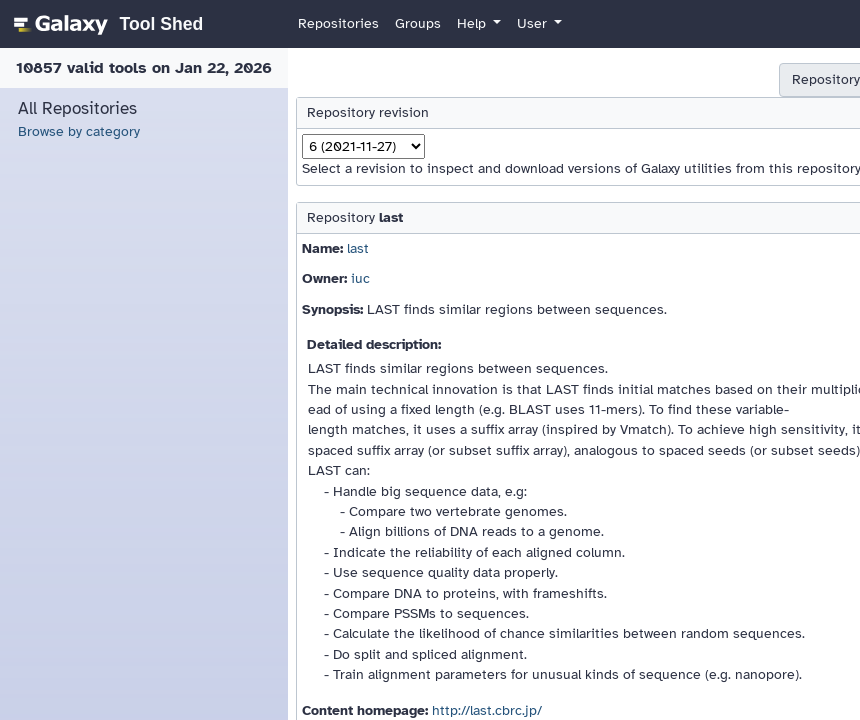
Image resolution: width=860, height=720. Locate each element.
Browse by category (79, 131)
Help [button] (473, 23)
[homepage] (105, 24)
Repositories (338, 23)
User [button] (534, 23)
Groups (418, 23)
